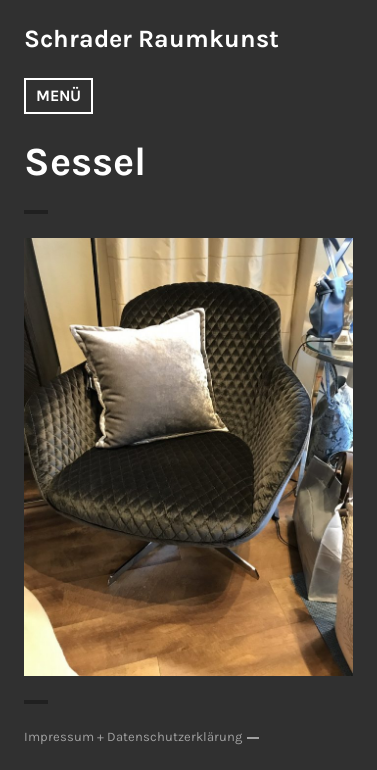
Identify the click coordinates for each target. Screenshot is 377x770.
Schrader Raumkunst (151, 38)
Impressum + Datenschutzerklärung (133, 736)
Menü (58, 95)
